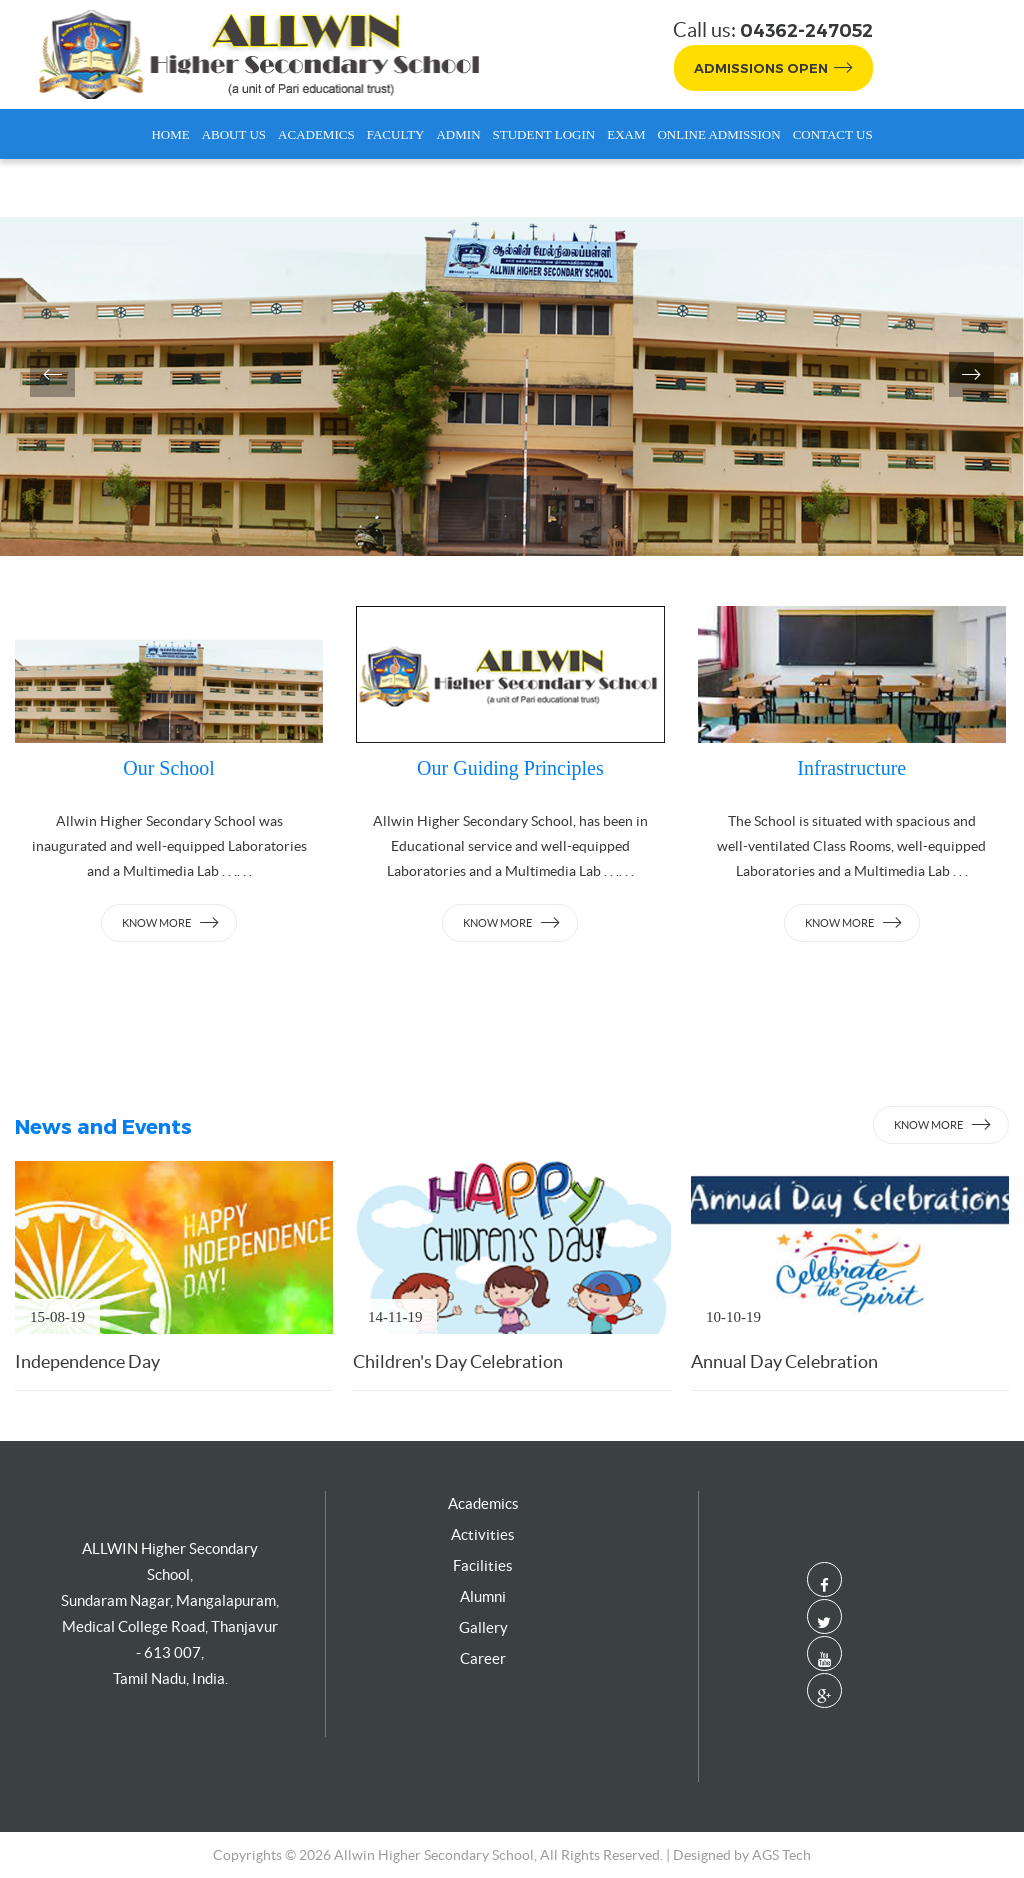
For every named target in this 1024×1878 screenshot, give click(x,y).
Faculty (396, 134)
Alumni (483, 1596)
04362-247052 (806, 31)
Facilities (483, 1565)
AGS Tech (781, 1855)
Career (483, 1658)
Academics (316, 134)
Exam (626, 134)
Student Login (544, 134)
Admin (458, 134)
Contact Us (833, 134)
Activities (483, 1534)
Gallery (483, 1627)
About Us (234, 134)
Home (170, 134)
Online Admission (718, 134)
